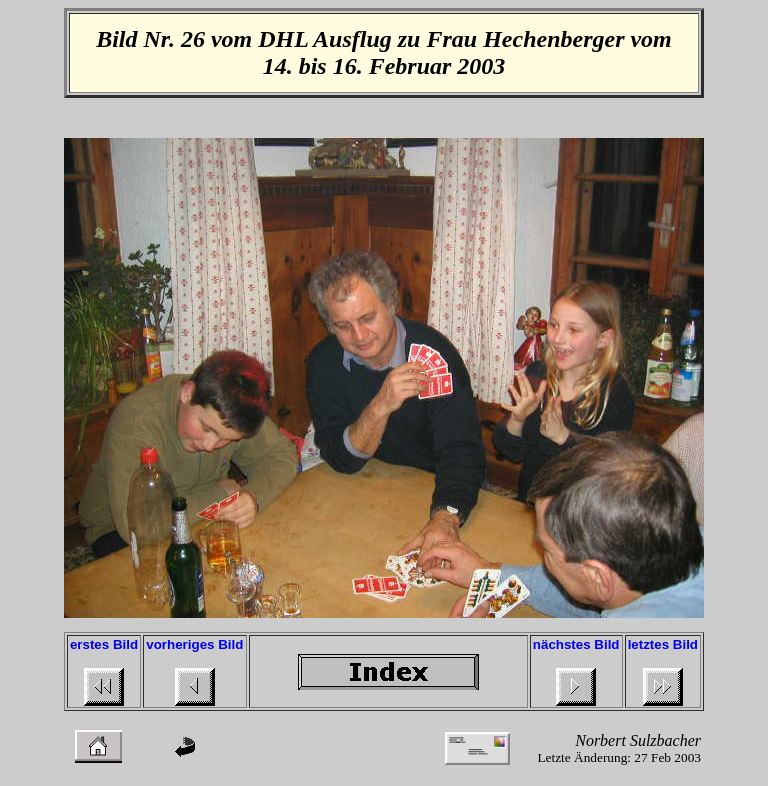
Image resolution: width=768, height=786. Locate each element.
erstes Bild (104, 644)
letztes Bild (663, 644)
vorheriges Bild (194, 644)
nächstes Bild (576, 644)
